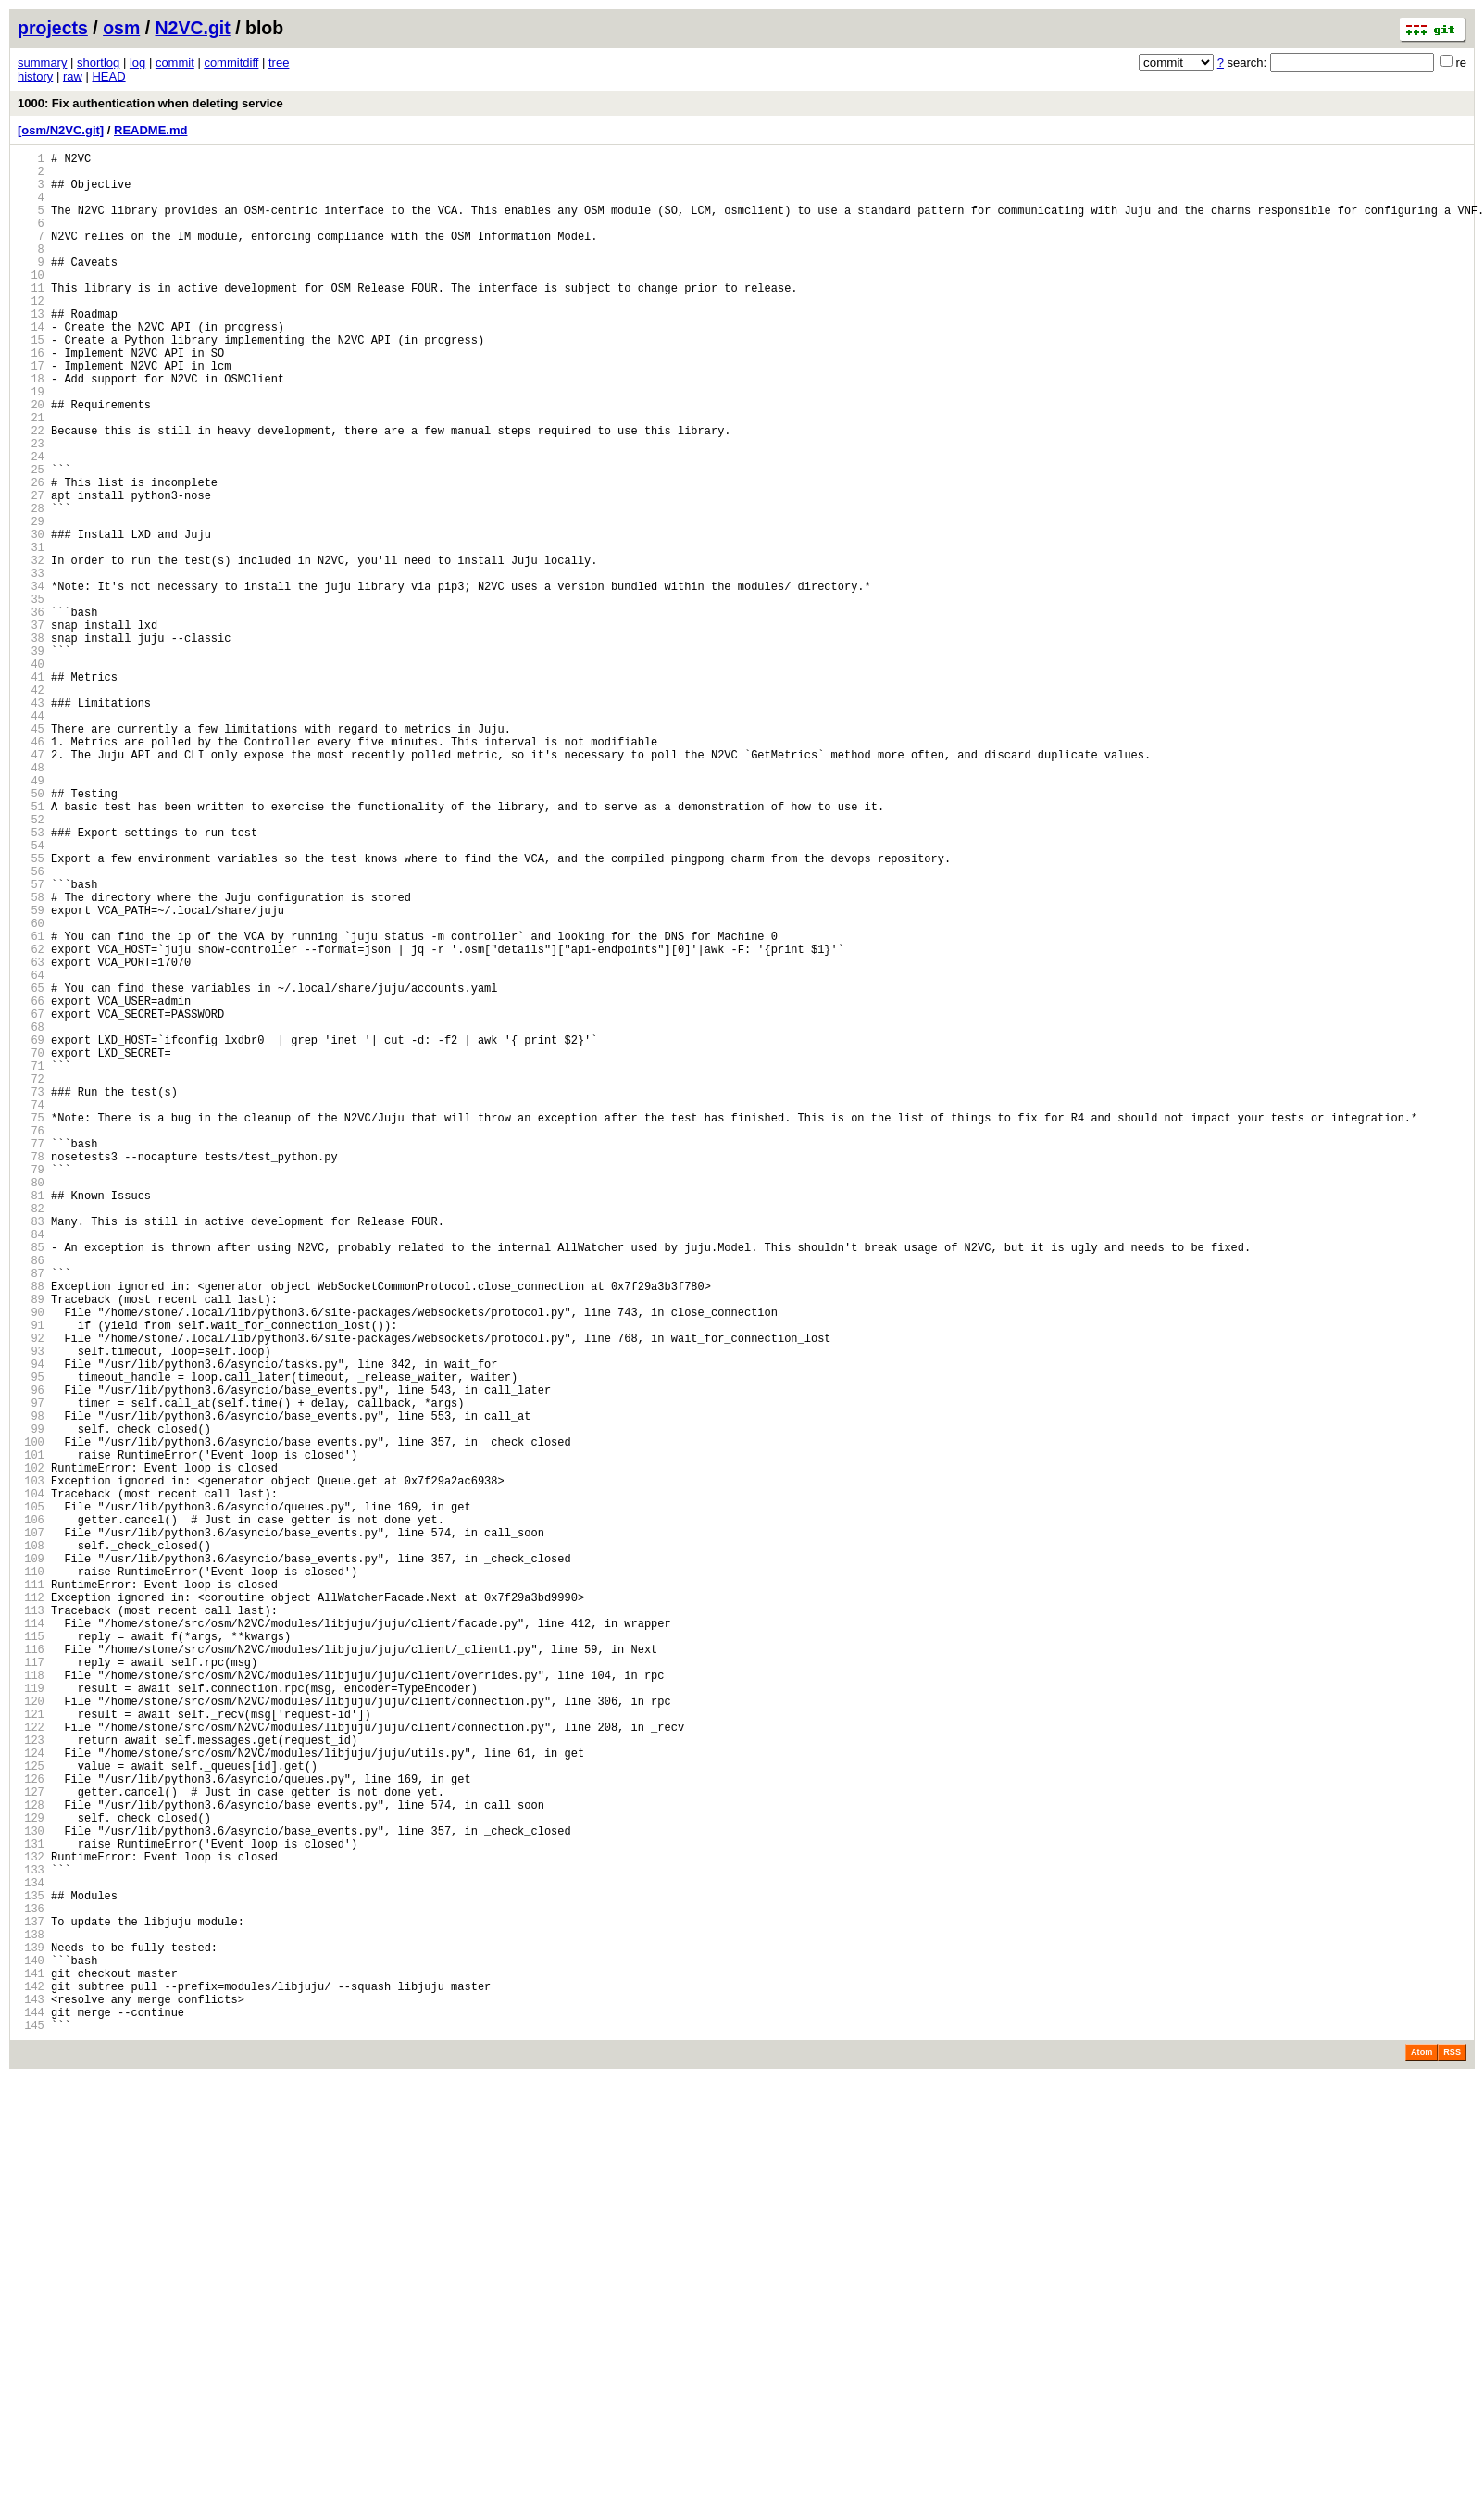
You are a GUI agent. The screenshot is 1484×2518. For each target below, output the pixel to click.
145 (31, 2428)
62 (31, 1121)
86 (31, 1499)
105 (31, 1798)
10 (31, 302)
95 (31, 1640)
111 (31, 1892)
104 (31, 1782)
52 (31, 963)
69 (31, 1231)
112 (31, 1908)
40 (31, 775)
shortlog (98, 62)
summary (42, 62)
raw (72, 76)
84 (31, 1467)
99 (31, 1703)
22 (31, 491)
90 (31, 1562)
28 (31, 586)
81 (31, 1420)
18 (31, 428)
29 (31, 601)
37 (31, 727)
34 (31, 680)
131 (31, 2207)
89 (31, 1546)
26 (31, 554)
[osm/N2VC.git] (61, 130)
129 (31, 2176)
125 (31, 2113)
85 (31, 1483)
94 (31, 1625)
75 (31, 1326)
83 (31, 1451)
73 (31, 1294)
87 (31, 1514)
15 (31, 381)
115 (31, 1955)
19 (31, 444)
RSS (1452, 2455)
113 (31, 1924)
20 (31, 460)
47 (31, 885)
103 (31, 1766)
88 (31, 1530)
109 (31, 1861)
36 (31, 712)
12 (31, 334)
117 (31, 1987)
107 (31, 1829)
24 (31, 523)
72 (31, 1278)
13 (31, 349)
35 (31, 696)
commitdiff (231, 62)
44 (31, 838)
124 (31, 2097)
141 (31, 2365)
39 (31, 759)
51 (31, 948)
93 (31, 1609)
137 (31, 2302)
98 (31, 1688)
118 (31, 2003)
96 (31, 1656)
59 (31, 1074)
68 (31, 1215)
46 (31, 869)
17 (31, 412)
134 (31, 2254)
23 (31, 507)
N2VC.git (193, 28)
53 (31, 979)
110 (31, 1877)
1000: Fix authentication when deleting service (150, 103)
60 (31, 1089)
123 (31, 2081)
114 (31, 1940)
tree (278, 62)
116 (31, 1971)
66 (31, 1184)
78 (31, 1373)
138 (31, 2317)
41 (31, 790)
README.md (150, 130)
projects (53, 28)
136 (31, 2286)
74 (31, 1310)
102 (31, 1751)
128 (31, 2160)
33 (31, 664)
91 (31, 1577)
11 (31, 318)
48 (31, 900)
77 (31, 1357)
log (137, 62)
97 (31, 1672)
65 (31, 1168)
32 (31, 649)
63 (31, 1137)
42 (31, 806)
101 (31, 1735)
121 (31, 2050)
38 (31, 743)
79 (31, 1389)
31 (31, 633)
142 (31, 2380)
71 (31, 1263)
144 (31, 2412)
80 (31, 1404)
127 (31, 2144)
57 (31, 1042)
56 (31, 1026)
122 (31, 2065)
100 (31, 1719)
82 (31, 1436)
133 (31, 2239)
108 (31, 1845)
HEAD (108, 76)
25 (31, 538)
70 (31, 1247)
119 (31, 2018)
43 (31, 822)
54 (31, 995)
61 (31, 1105)
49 (31, 916)
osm (121, 28)
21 (31, 475)
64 (31, 1152)
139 (31, 2333)
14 (31, 365)
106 (31, 1814)
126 (31, 2128)
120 (31, 2034)
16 (31, 397)
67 (31, 1200)
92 (31, 1593)
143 (31, 2396)
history (35, 76)
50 (31, 932)
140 (31, 2349)
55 (31, 1011)
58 (31, 1058)
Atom (1421, 2455)
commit (175, 62)
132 (31, 2223)
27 (31, 570)
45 (31, 853)
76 (31, 1341)
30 (31, 617)
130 (31, 2191)
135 (31, 2270)
